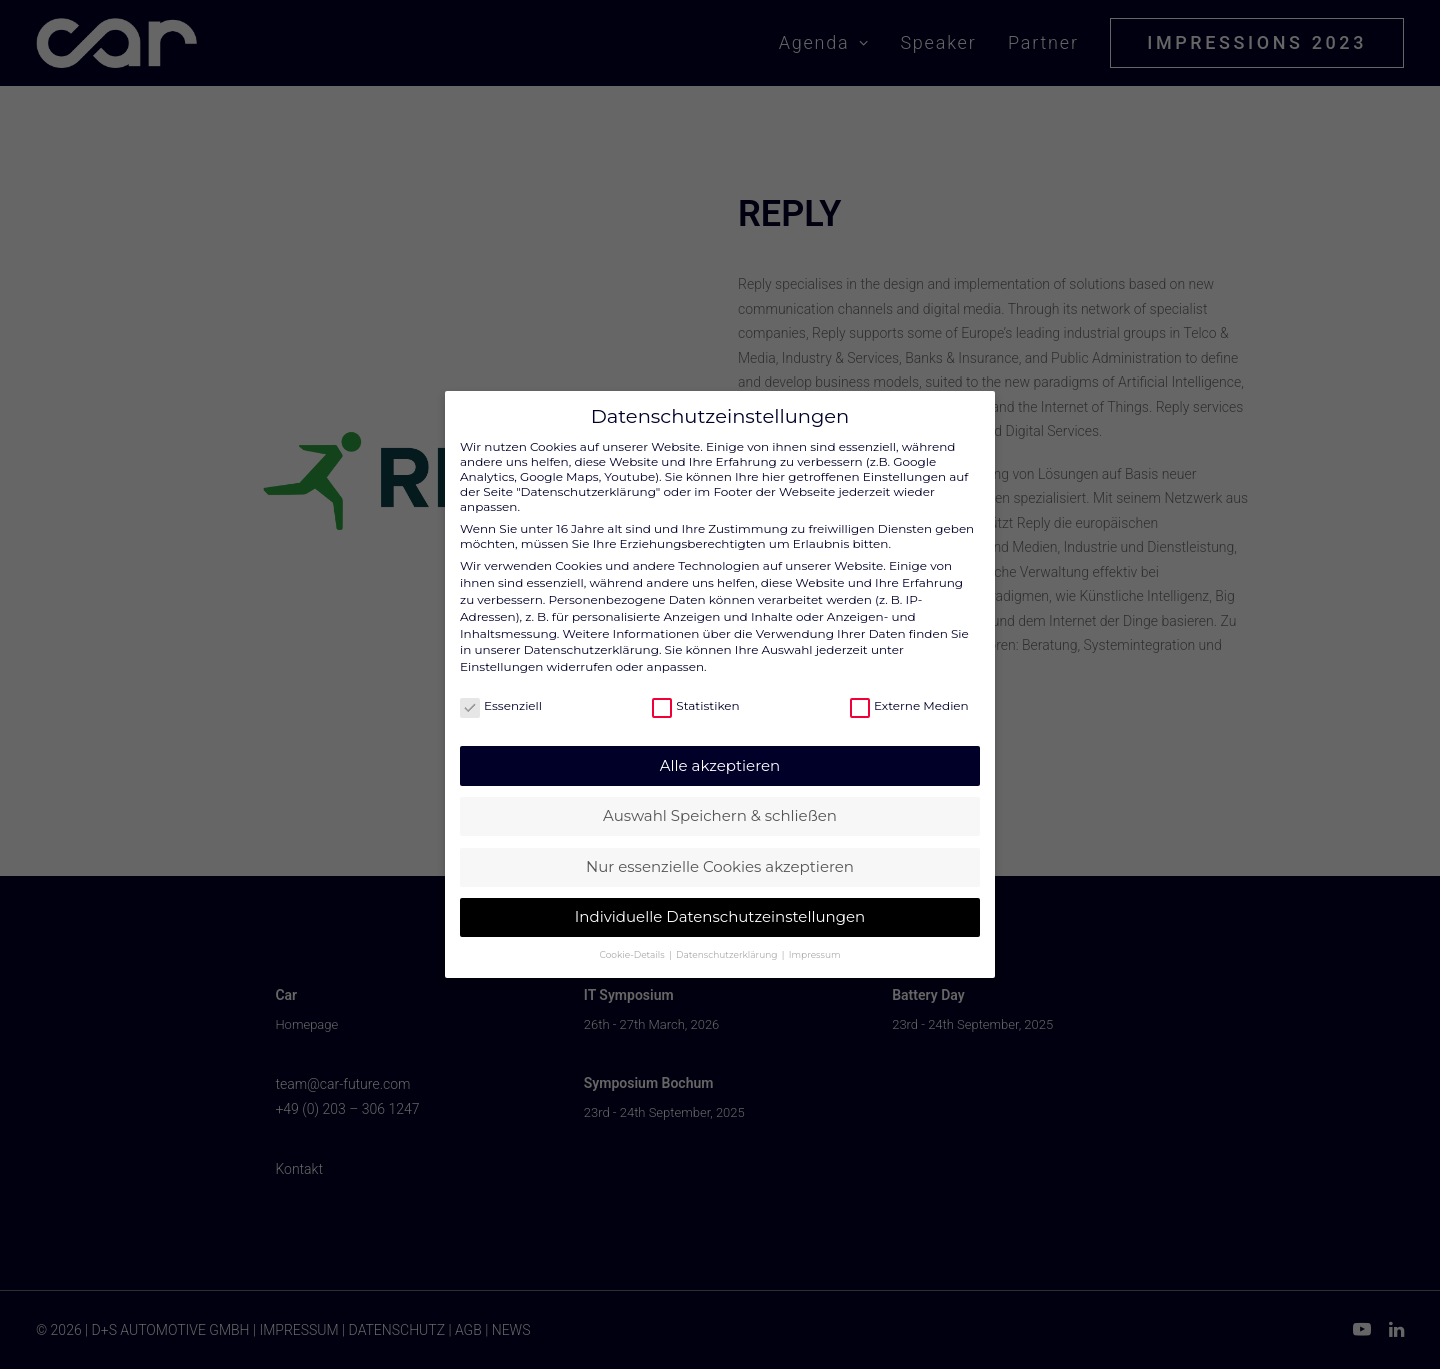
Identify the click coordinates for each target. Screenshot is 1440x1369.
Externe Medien (909, 694)
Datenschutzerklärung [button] (728, 942)
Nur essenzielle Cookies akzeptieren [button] (720, 854)
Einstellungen (501, 654)
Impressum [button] (815, 942)
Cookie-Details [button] (633, 942)
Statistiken (695, 694)
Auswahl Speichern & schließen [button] (720, 803)
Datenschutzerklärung (591, 637)
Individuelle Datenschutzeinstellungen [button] (720, 904)
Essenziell (501, 694)
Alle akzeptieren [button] (720, 753)
